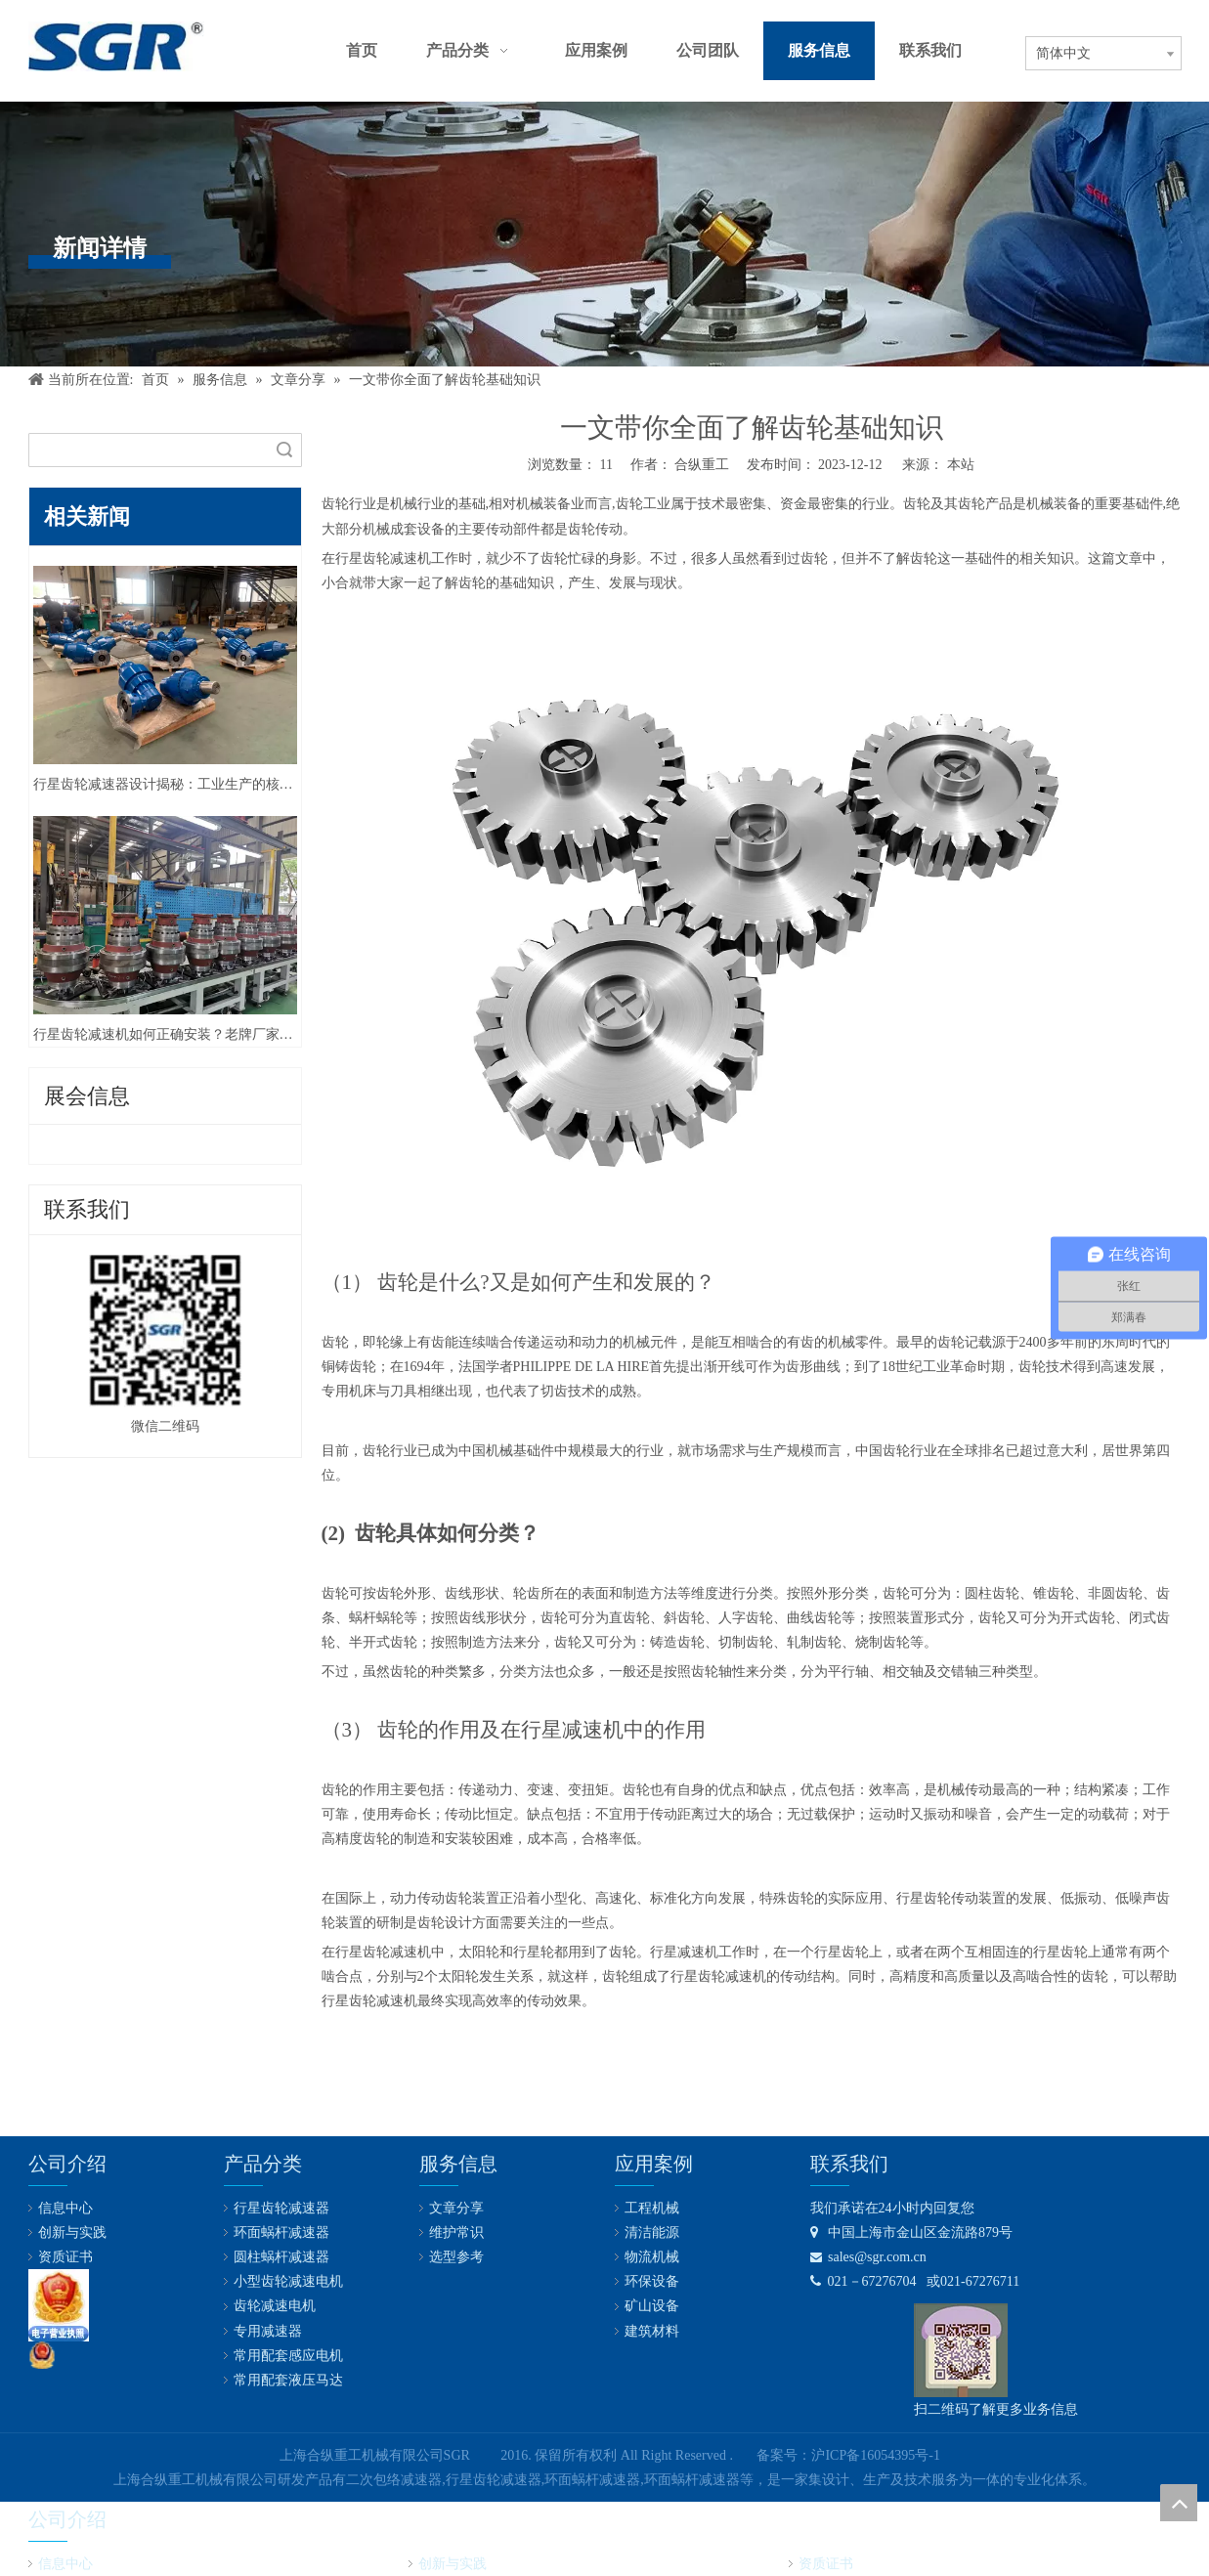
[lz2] (58, 2305)
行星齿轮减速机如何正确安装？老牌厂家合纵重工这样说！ (165, 1034)
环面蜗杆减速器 (281, 2232)
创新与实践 (72, 2232)
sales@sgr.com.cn (868, 2257)
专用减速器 (268, 2331)
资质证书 (65, 2257)
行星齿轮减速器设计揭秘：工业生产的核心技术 (165, 784)
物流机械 (652, 2257)
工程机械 (652, 2208)
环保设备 (652, 2281)
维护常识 (456, 2232)
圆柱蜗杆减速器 (281, 2257)
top (1178, 2502)
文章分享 (456, 2208)
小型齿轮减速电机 (288, 2281)
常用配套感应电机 (288, 2355)
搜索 (284, 450)
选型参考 (456, 2257)
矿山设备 (652, 2305)
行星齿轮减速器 (281, 2208)
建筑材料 (652, 2331)
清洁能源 (652, 2232)
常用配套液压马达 (288, 2380)
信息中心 (65, 2208)
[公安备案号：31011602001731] (42, 2355)
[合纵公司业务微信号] (961, 2350)
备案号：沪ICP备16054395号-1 (847, 2455)
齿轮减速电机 (275, 2305)
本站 (960, 464)
